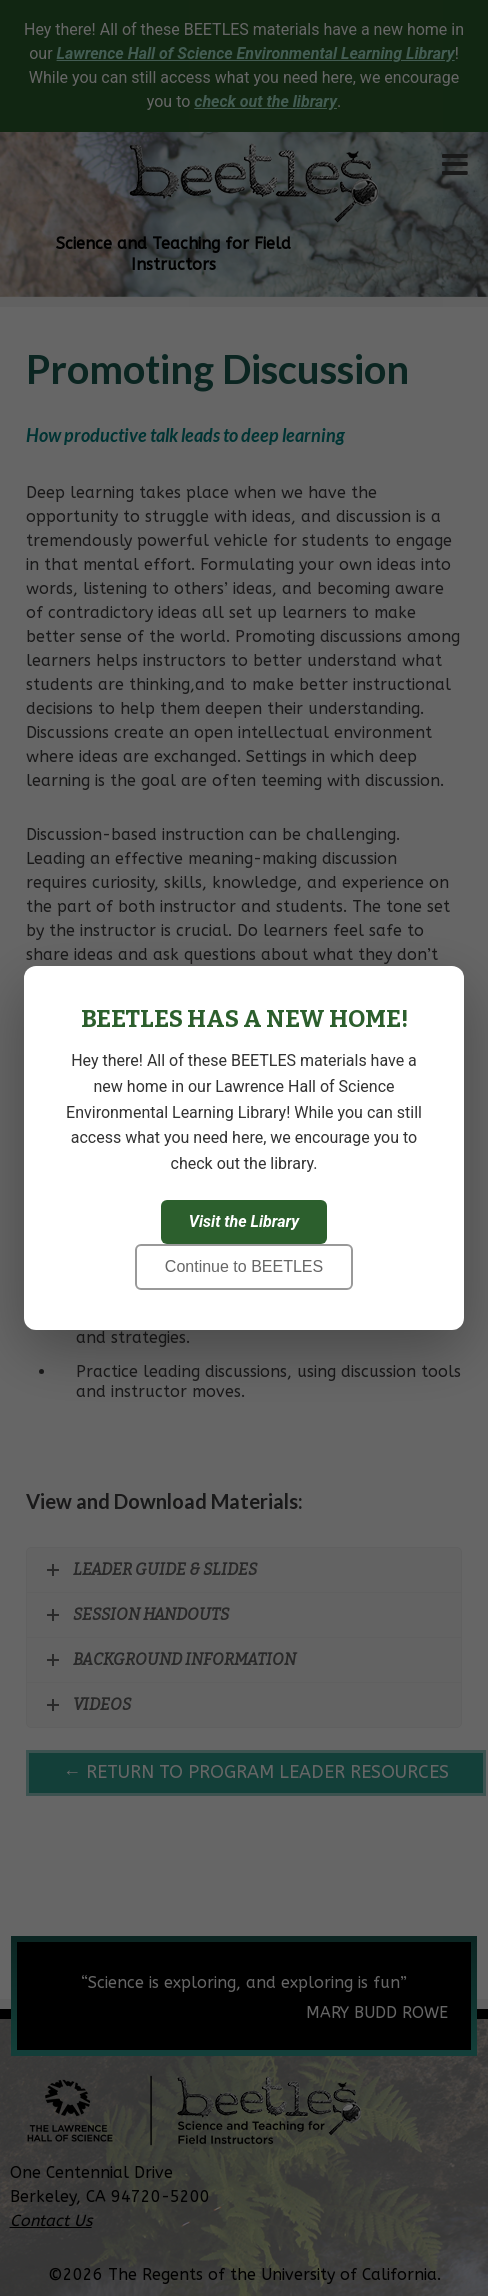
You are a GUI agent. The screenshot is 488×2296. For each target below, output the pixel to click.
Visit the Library (244, 1221)
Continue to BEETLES (244, 1266)
